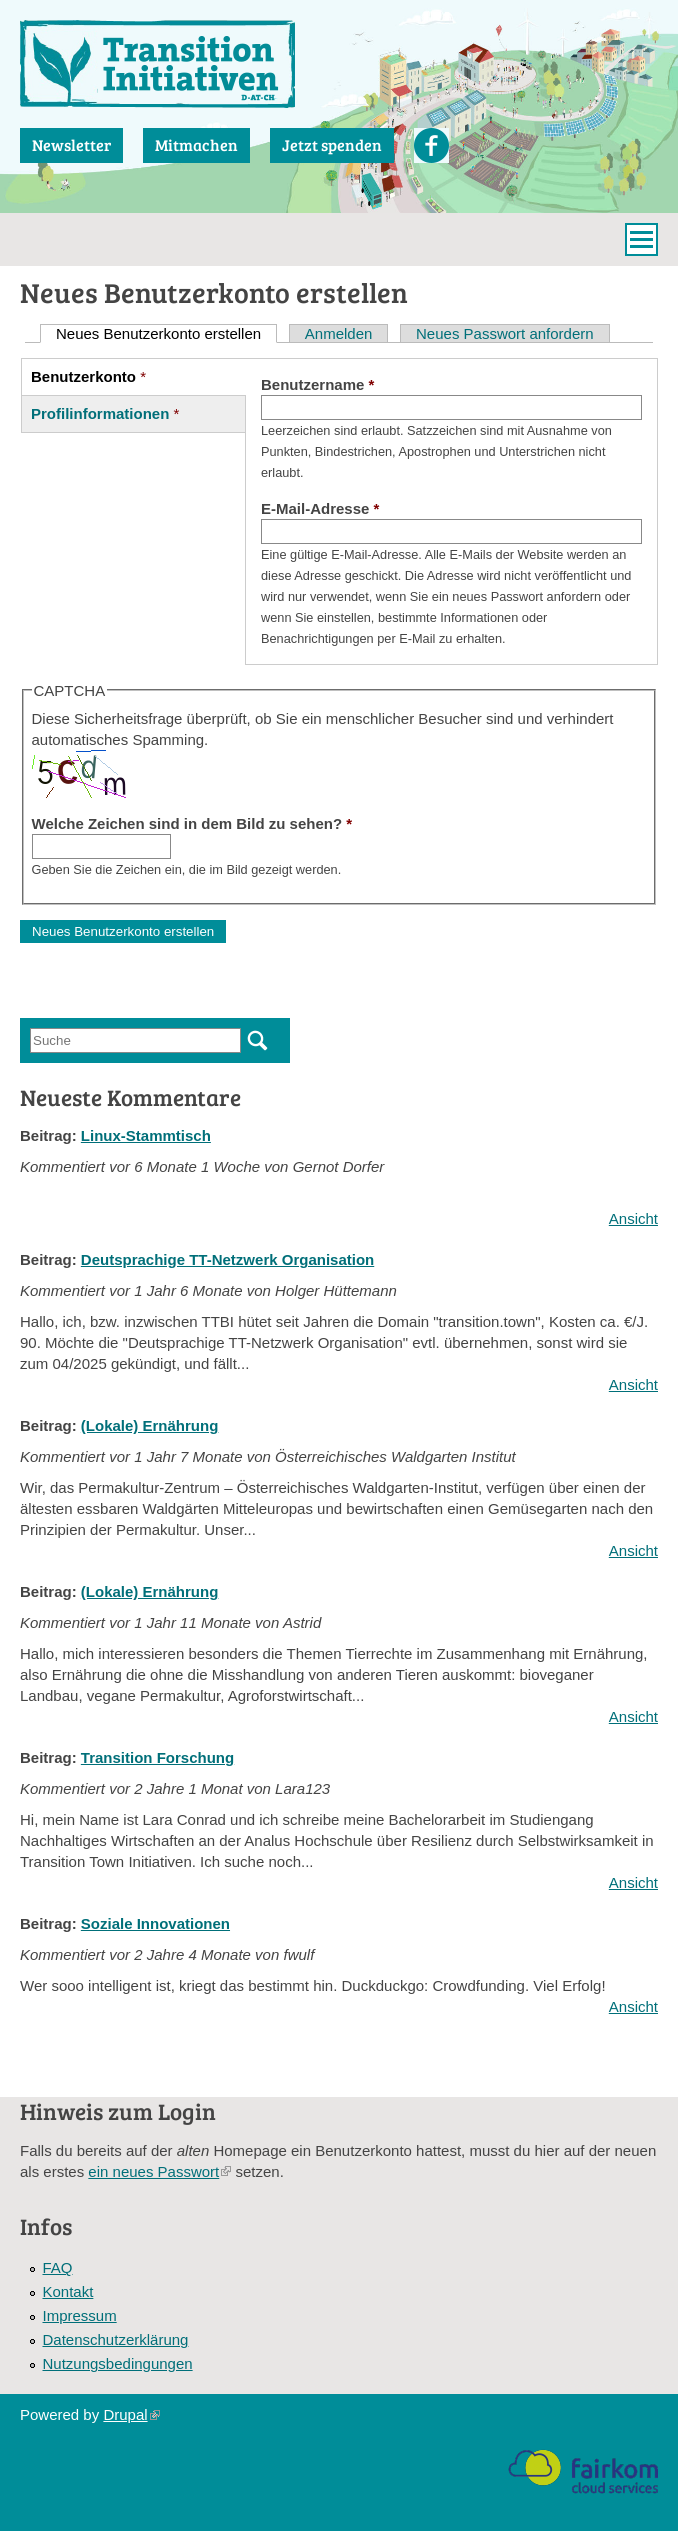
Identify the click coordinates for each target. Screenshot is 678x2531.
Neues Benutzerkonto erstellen (166, 333)
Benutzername (317, 384)
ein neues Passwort (159, 2171)
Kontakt (68, 2291)
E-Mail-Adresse (320, 508)
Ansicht (633, 1218)
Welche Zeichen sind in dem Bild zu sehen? (192, 823)
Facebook (431, 145)
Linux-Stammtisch (146, 1135)
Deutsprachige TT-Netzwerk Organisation (227, 1259)
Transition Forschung (157, 1757)
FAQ (58, 2267)
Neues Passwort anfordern (505, 333)
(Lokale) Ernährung (150, 1425)
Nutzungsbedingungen (118, 2363)
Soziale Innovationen (155, 1923)
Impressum (80, 2315)
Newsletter (71, 144)
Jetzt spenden (332, 144)
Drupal (131, 2414)
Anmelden (339, 333)
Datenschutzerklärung (116, 2339)
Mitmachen (196, 144)
